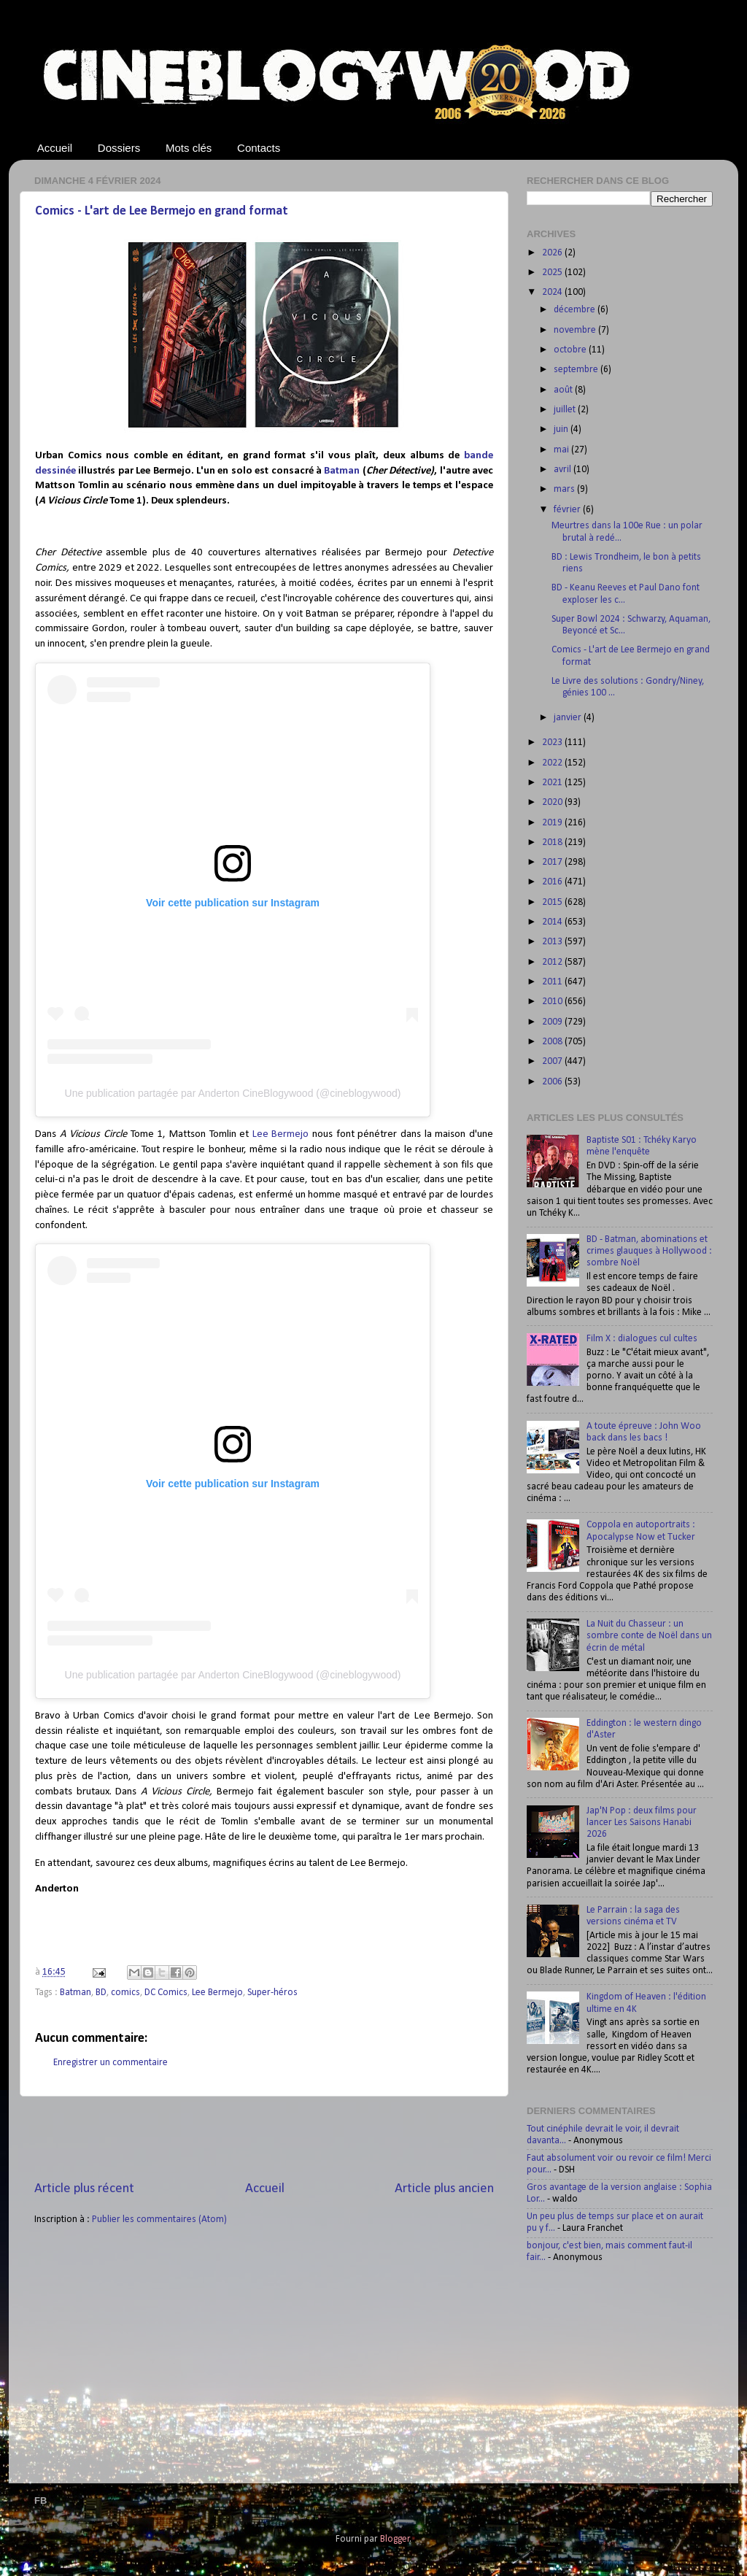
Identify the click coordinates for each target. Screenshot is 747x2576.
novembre (576, 330)
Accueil (54, 148)
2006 (553, 1082)
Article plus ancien (444, 2189)
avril (563, 469)
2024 (553, 292)
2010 (553, 1001)
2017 (553, 862)
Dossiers (119, 148)
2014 (553, 922)
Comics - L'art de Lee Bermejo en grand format (161, 211)
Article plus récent (84, 2189)
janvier (569, 717)
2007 (553, 1061)
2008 (553, 1041)
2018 (553, 842)
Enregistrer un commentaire (110, 2062)
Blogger (395, 2539)
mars (565, 489)
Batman (342, 471)
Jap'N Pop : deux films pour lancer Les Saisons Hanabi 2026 (642, 1822)
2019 (553, 823)
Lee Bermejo (280, 1134)
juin (562, 429)
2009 (553, 1022)
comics (125, 1992)
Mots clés (189, 148)
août (564, 390)
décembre (575, 310)
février (568, 509)
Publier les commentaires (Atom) (159, 2219)
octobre (571, 350)
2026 (553, 253)
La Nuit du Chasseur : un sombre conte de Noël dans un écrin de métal (649, 1635)
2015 (553, 902)
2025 (553, 272)
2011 (553, 982)
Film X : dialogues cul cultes (642, 1338)
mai (562, 450)
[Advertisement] (264, 2138)
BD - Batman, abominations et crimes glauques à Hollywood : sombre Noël (649, 1251)
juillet (566, 409)
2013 (553, 941)
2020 (553, 802)
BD (101, 1992)
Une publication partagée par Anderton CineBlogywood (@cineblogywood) (233, 1093)
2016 (553, 882)
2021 (553, 782)
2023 (553, 742)
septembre (577, 369)
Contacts (258, 148)
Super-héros (272, 1992)
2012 (553, 962)
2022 (553, 763)
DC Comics (165, 1992)
